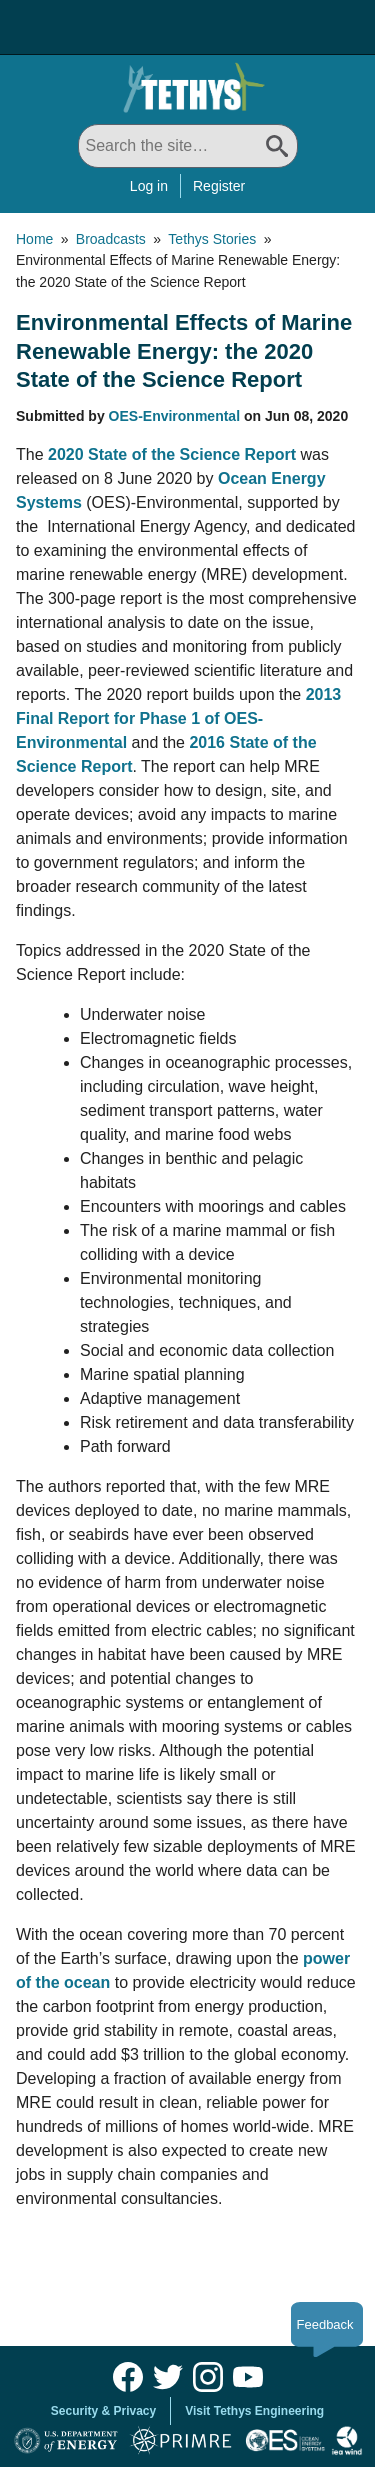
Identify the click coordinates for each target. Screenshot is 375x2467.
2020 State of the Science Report (172, 454)
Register (219, 186)
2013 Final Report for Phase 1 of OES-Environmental (178, 718)
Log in (149, 186)
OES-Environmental (174, 416)
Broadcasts (111, 239)
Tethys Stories (212, 239)
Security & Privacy (103, 2411)
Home (34, 239)
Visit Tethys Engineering (254, 2411)
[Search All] (188, 146)
